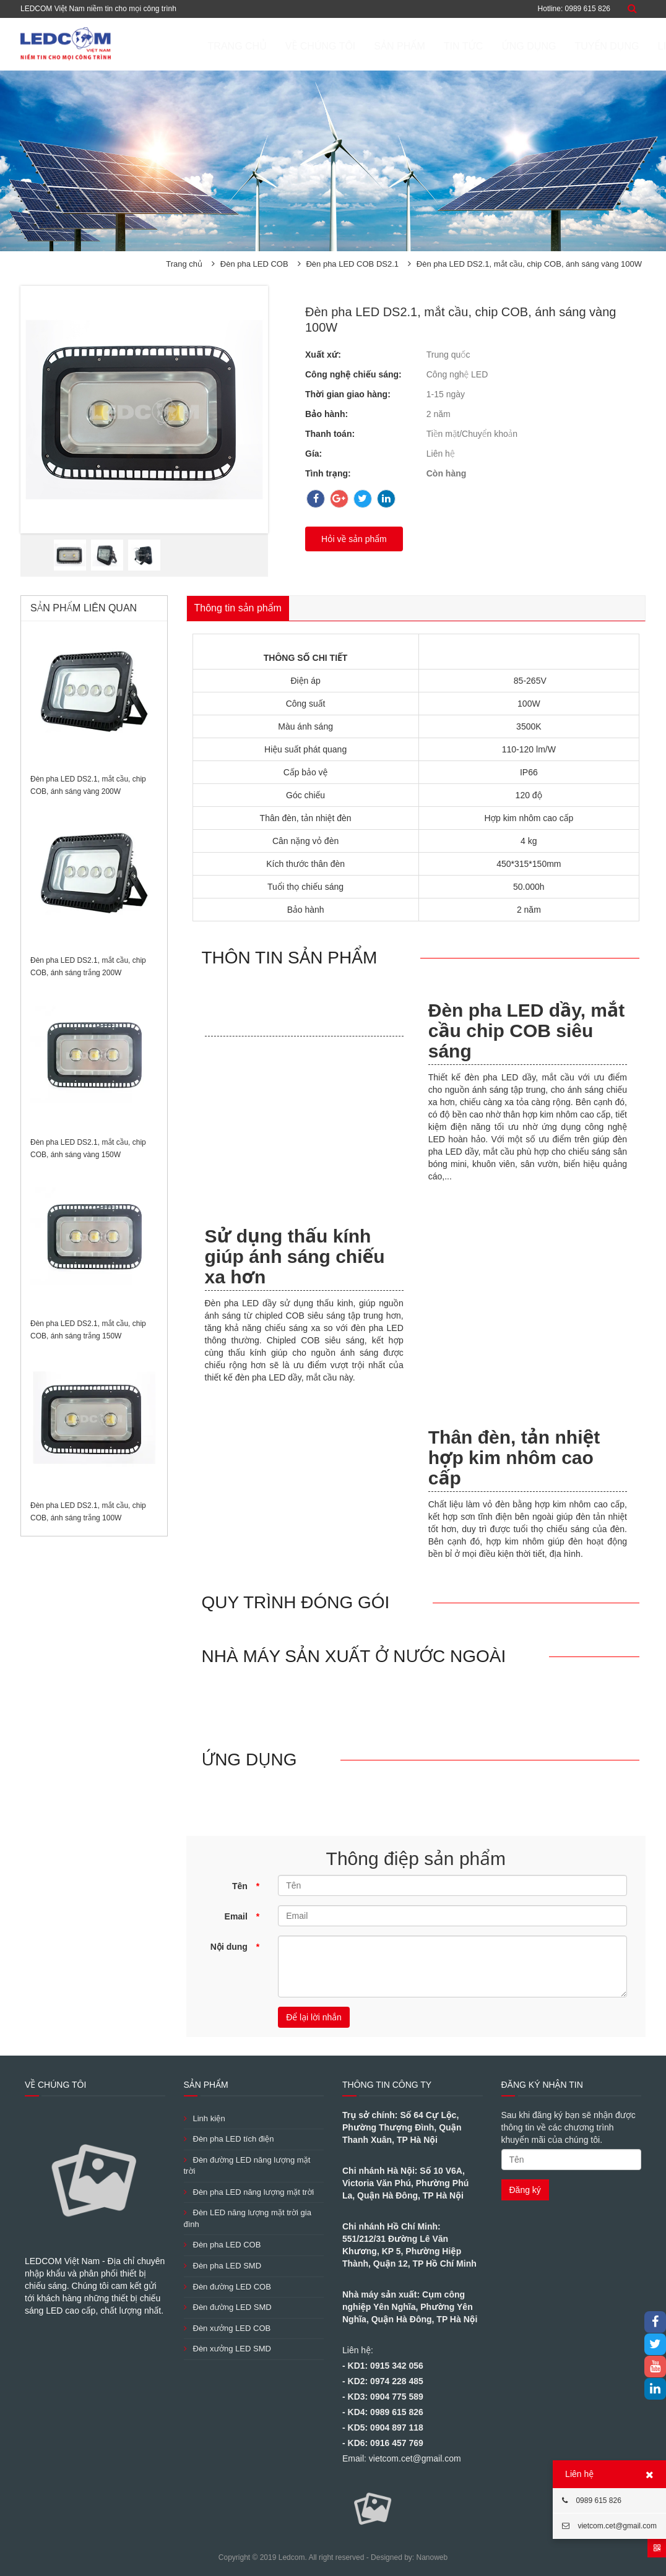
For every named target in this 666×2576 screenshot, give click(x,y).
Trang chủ (178, 46)
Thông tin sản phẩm (238, 608)
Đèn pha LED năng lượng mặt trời (249, 2192)
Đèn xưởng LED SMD (227, 2348)
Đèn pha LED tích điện (229, 2138)
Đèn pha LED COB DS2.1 (352, 264)
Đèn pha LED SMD (223, 2265)
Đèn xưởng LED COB (227, 2328)
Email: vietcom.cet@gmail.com (401, 2458)
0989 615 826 (591, 2500)
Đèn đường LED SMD (228, 2307)
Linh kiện (204, 2118)
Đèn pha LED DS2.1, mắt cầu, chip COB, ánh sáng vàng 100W (529, 264)
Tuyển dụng (548, 46)
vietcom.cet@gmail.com (609, 2526)
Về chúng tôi (262, 46)
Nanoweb (432, 2557)
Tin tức (405, 46)
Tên (245, 1886)
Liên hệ (617, 46)
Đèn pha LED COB (254, 264)
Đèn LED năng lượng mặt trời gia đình (247, 2218)
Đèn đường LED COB (227, 2286)
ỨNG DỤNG (470, 46)
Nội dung (234, 1947)
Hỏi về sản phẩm (354, 539)
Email (242, 1916)
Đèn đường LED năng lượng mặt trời (247, 2165)
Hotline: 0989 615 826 (574, 8)
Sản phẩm (340, 46)
